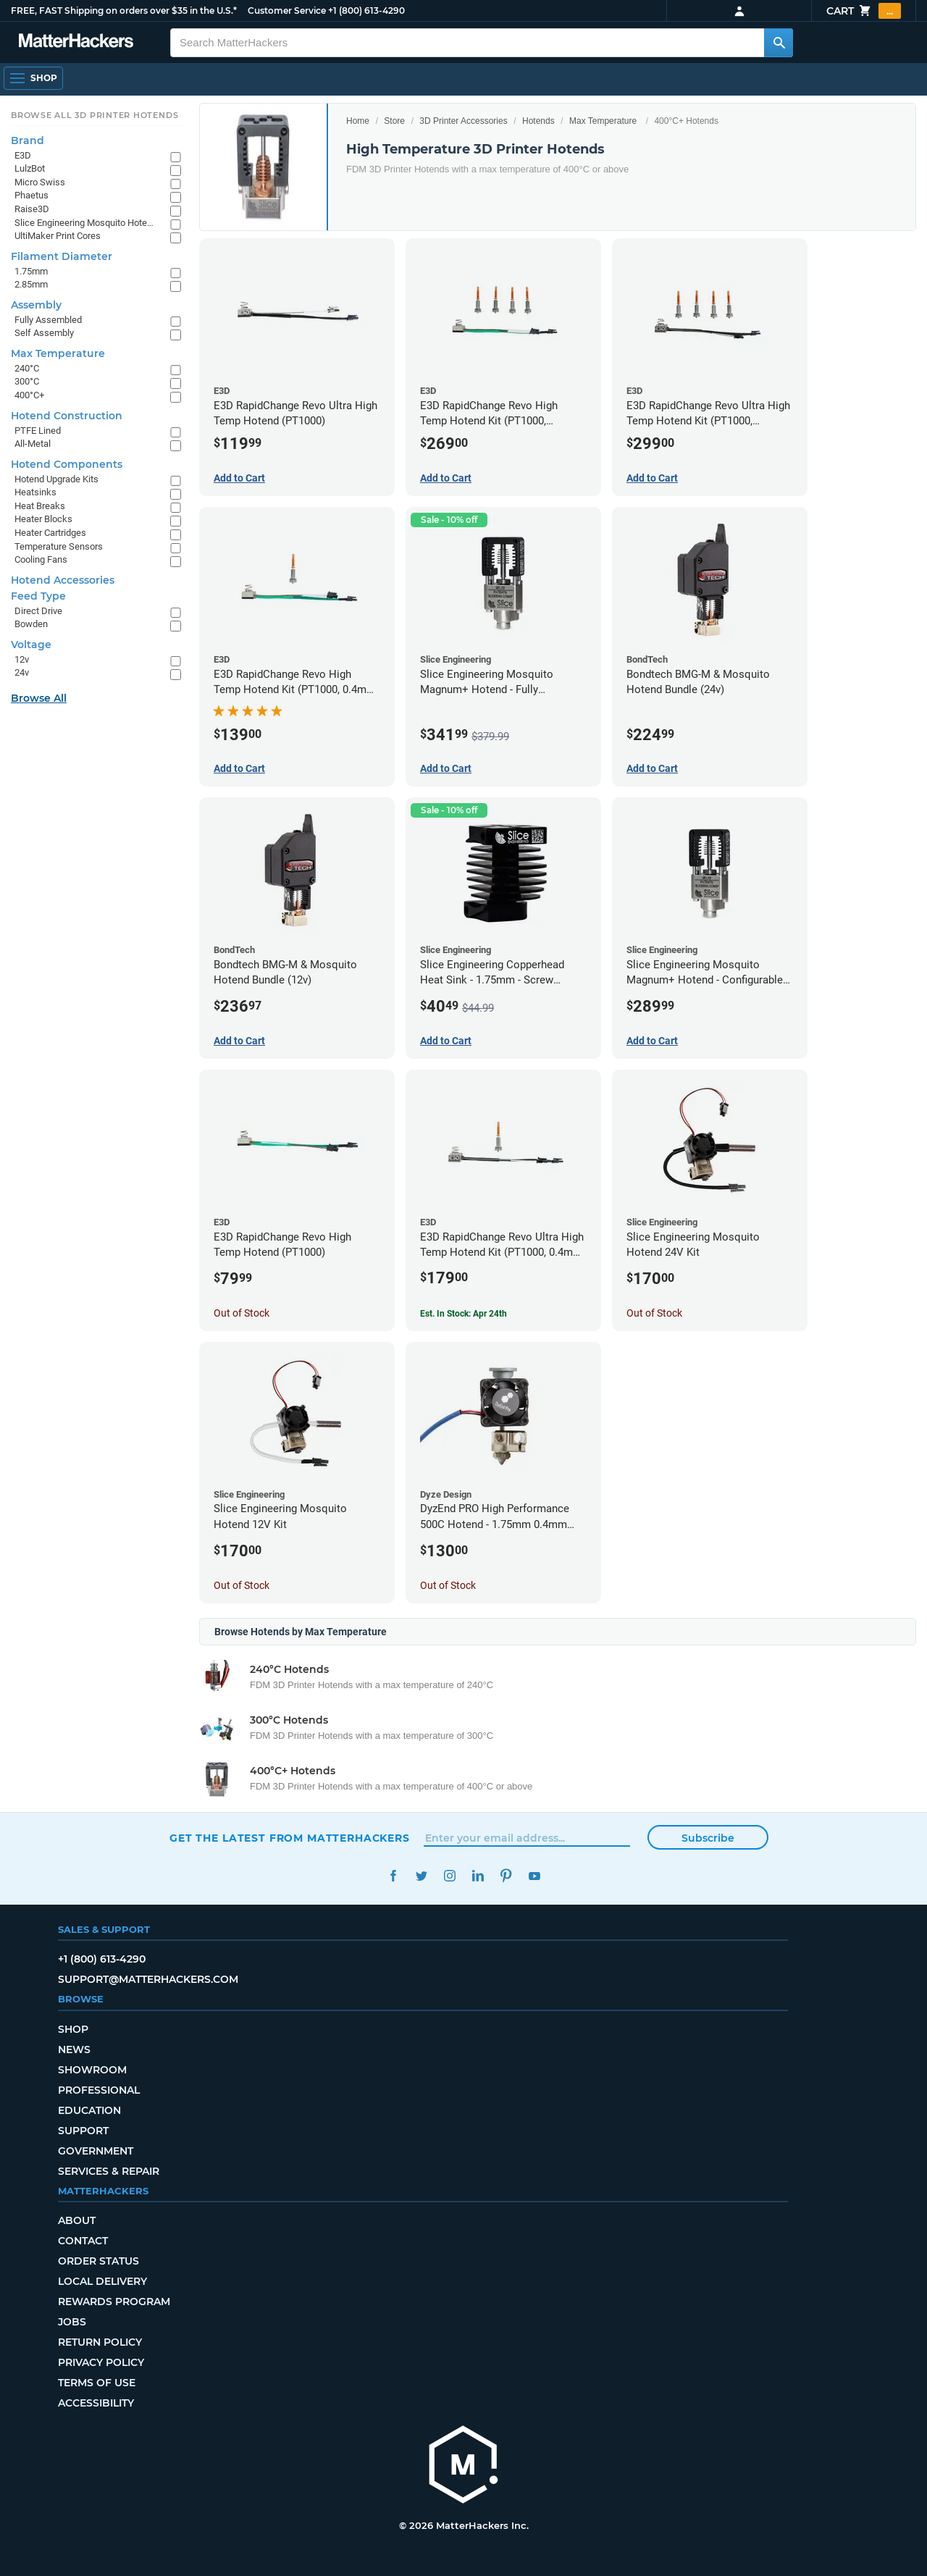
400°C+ (29, 395)
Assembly (36, 304)
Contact (83, 2240)
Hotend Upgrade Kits (56, 479)
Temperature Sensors (58, 546)
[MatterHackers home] (463, 2466)
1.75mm (31, 271)
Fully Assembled (48, 319)
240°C (26, 368)
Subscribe (707, 1838)
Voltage (31, 644)
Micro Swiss (39, 182)
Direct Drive (38, 610)
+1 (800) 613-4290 (366, 10)
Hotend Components (66, 464)
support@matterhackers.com (148, 1979)
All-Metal (32, 443)
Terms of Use (96, 2382)
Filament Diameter (61, 256)
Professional (99, 2090)
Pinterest (506, 1876)
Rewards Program (114, 2301)
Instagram (449, 1876)
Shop (73, 2029)
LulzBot (29, 168)
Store (394, 121)
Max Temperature (603, 121)
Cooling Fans (40, 559)
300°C (26, 381)
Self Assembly (44, 332)
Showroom (92, 2069)
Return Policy (100, 2342)
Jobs (72, 2321)
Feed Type (38, 596)
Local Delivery (102, 2281)
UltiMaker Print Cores (57, 235)
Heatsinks (35, 492)
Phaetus (31, 195)
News (74, 2049)
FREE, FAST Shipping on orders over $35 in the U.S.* (124, 10)
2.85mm (31, 284)
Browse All (39, 698)
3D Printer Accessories (463, 121)
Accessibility (96, 2402)
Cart (863, 11)
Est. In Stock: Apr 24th (463, 1314)
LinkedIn (477, 1876)
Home (357, 121)
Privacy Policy (101, 2362)
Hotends (538, 121)
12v (21, 659)
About (77, 2220)
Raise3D (31, 209)
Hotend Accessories (62, 580)
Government (95, 2150)
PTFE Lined (37, 430)
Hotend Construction (66, 415)
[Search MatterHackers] (778, 42)
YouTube (534, 1876)
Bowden (31, 623)
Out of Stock (241, 1313)
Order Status (98, 2260)
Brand (27, 140)
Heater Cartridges (50, 532)
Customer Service (287, 10)
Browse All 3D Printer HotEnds (94, 115)
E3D (22, 155)
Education (89, 2110)
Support (83, 2130)
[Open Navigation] (33, 78)
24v (21, 672)
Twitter (421, 1876)
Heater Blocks (43, 518)
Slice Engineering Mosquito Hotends (85, 222)
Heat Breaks (39, 505)
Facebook (393, 1876)
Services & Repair (108, 2171)
